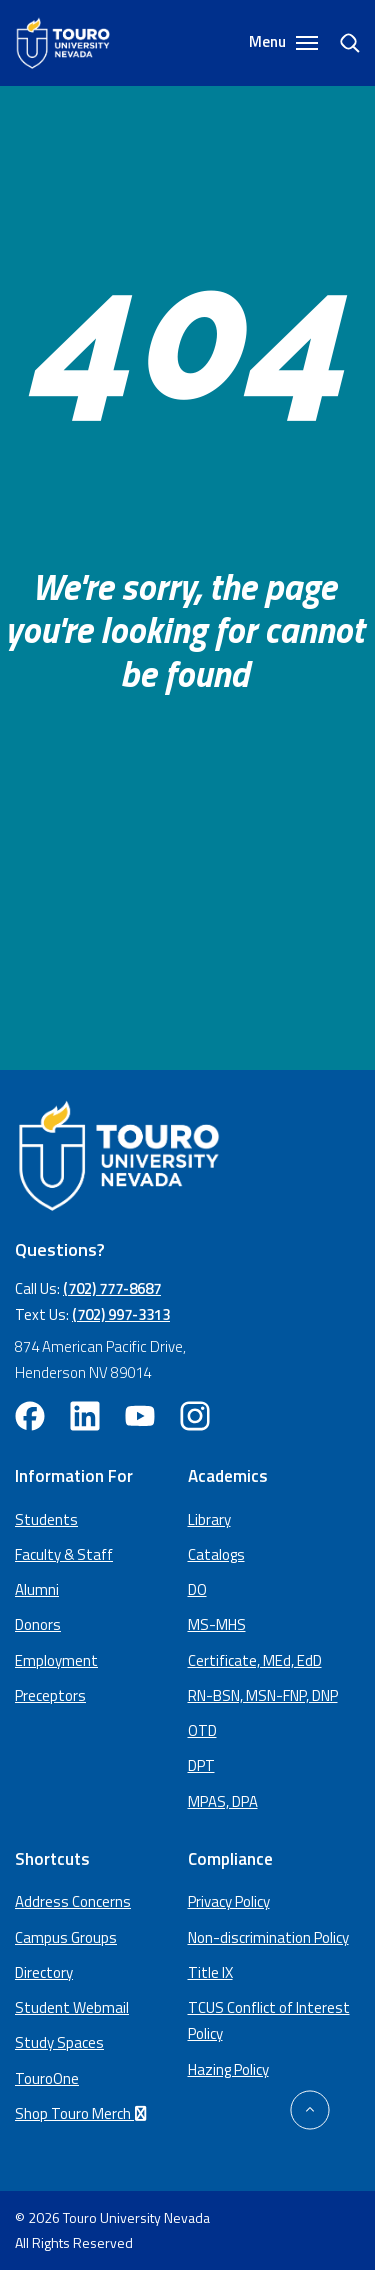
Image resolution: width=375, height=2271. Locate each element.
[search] (342, 43)
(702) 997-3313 (121, 1314)
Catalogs (216, 1554)
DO (197, 1589)
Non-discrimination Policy (268, 1937)
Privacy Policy (229, 1901)
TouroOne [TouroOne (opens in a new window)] (47, 2078)
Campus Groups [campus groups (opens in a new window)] (66, 1937)
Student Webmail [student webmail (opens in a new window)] (72, 2007)
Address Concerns (73, 1901)
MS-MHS (217, 1624)
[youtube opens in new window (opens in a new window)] (140, 1416)
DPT (201, 1765)
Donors (38, 1624)
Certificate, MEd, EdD (255, 1660)
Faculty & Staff (64, 1554)
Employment (56, 1660)
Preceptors (50, 1695)
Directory (44, 1972)
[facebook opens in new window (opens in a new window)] (30, 1416)
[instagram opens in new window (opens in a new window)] (195, 1416)
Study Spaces (59, 2042)
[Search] (340, 43)
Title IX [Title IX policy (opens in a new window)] (210, 1972)
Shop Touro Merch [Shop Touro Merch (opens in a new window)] (84, 2113)
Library (209, 1519)
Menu (283, 42)
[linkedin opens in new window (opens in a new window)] (85, 1416)
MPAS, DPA (223, 1801)
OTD (202, 1730)
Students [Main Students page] (46, 1519)
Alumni (37, 1589)
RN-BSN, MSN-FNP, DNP (263, 1695)
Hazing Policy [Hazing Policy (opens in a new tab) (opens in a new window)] (228, 2069)
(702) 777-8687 (112, 1288)
